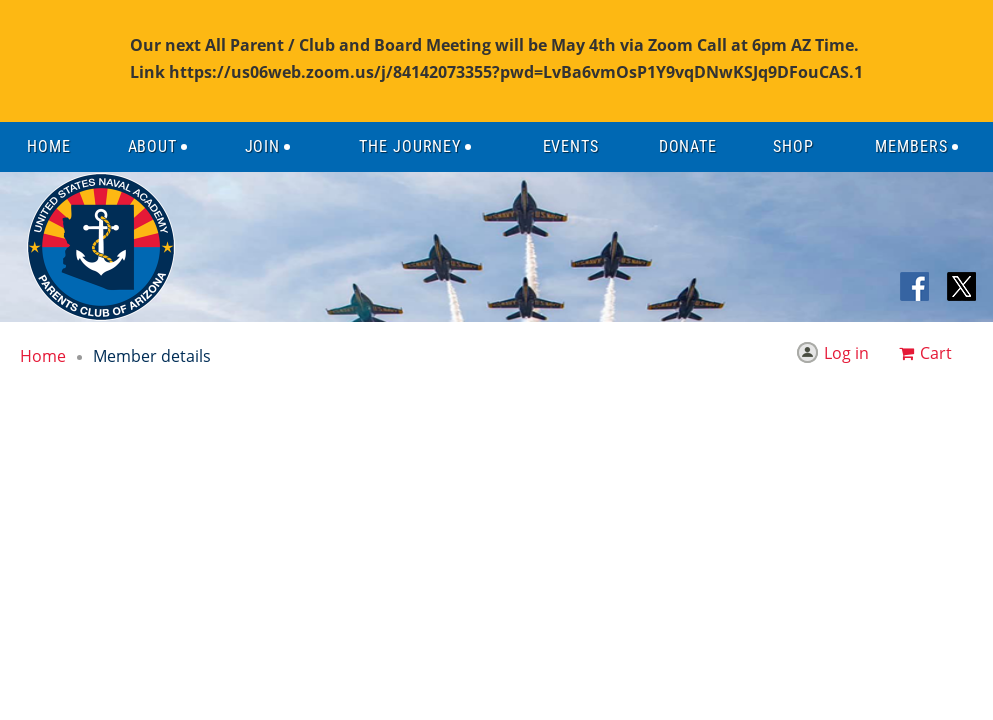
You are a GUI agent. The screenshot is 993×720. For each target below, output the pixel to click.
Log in (846, 353)
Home (43, 356)
